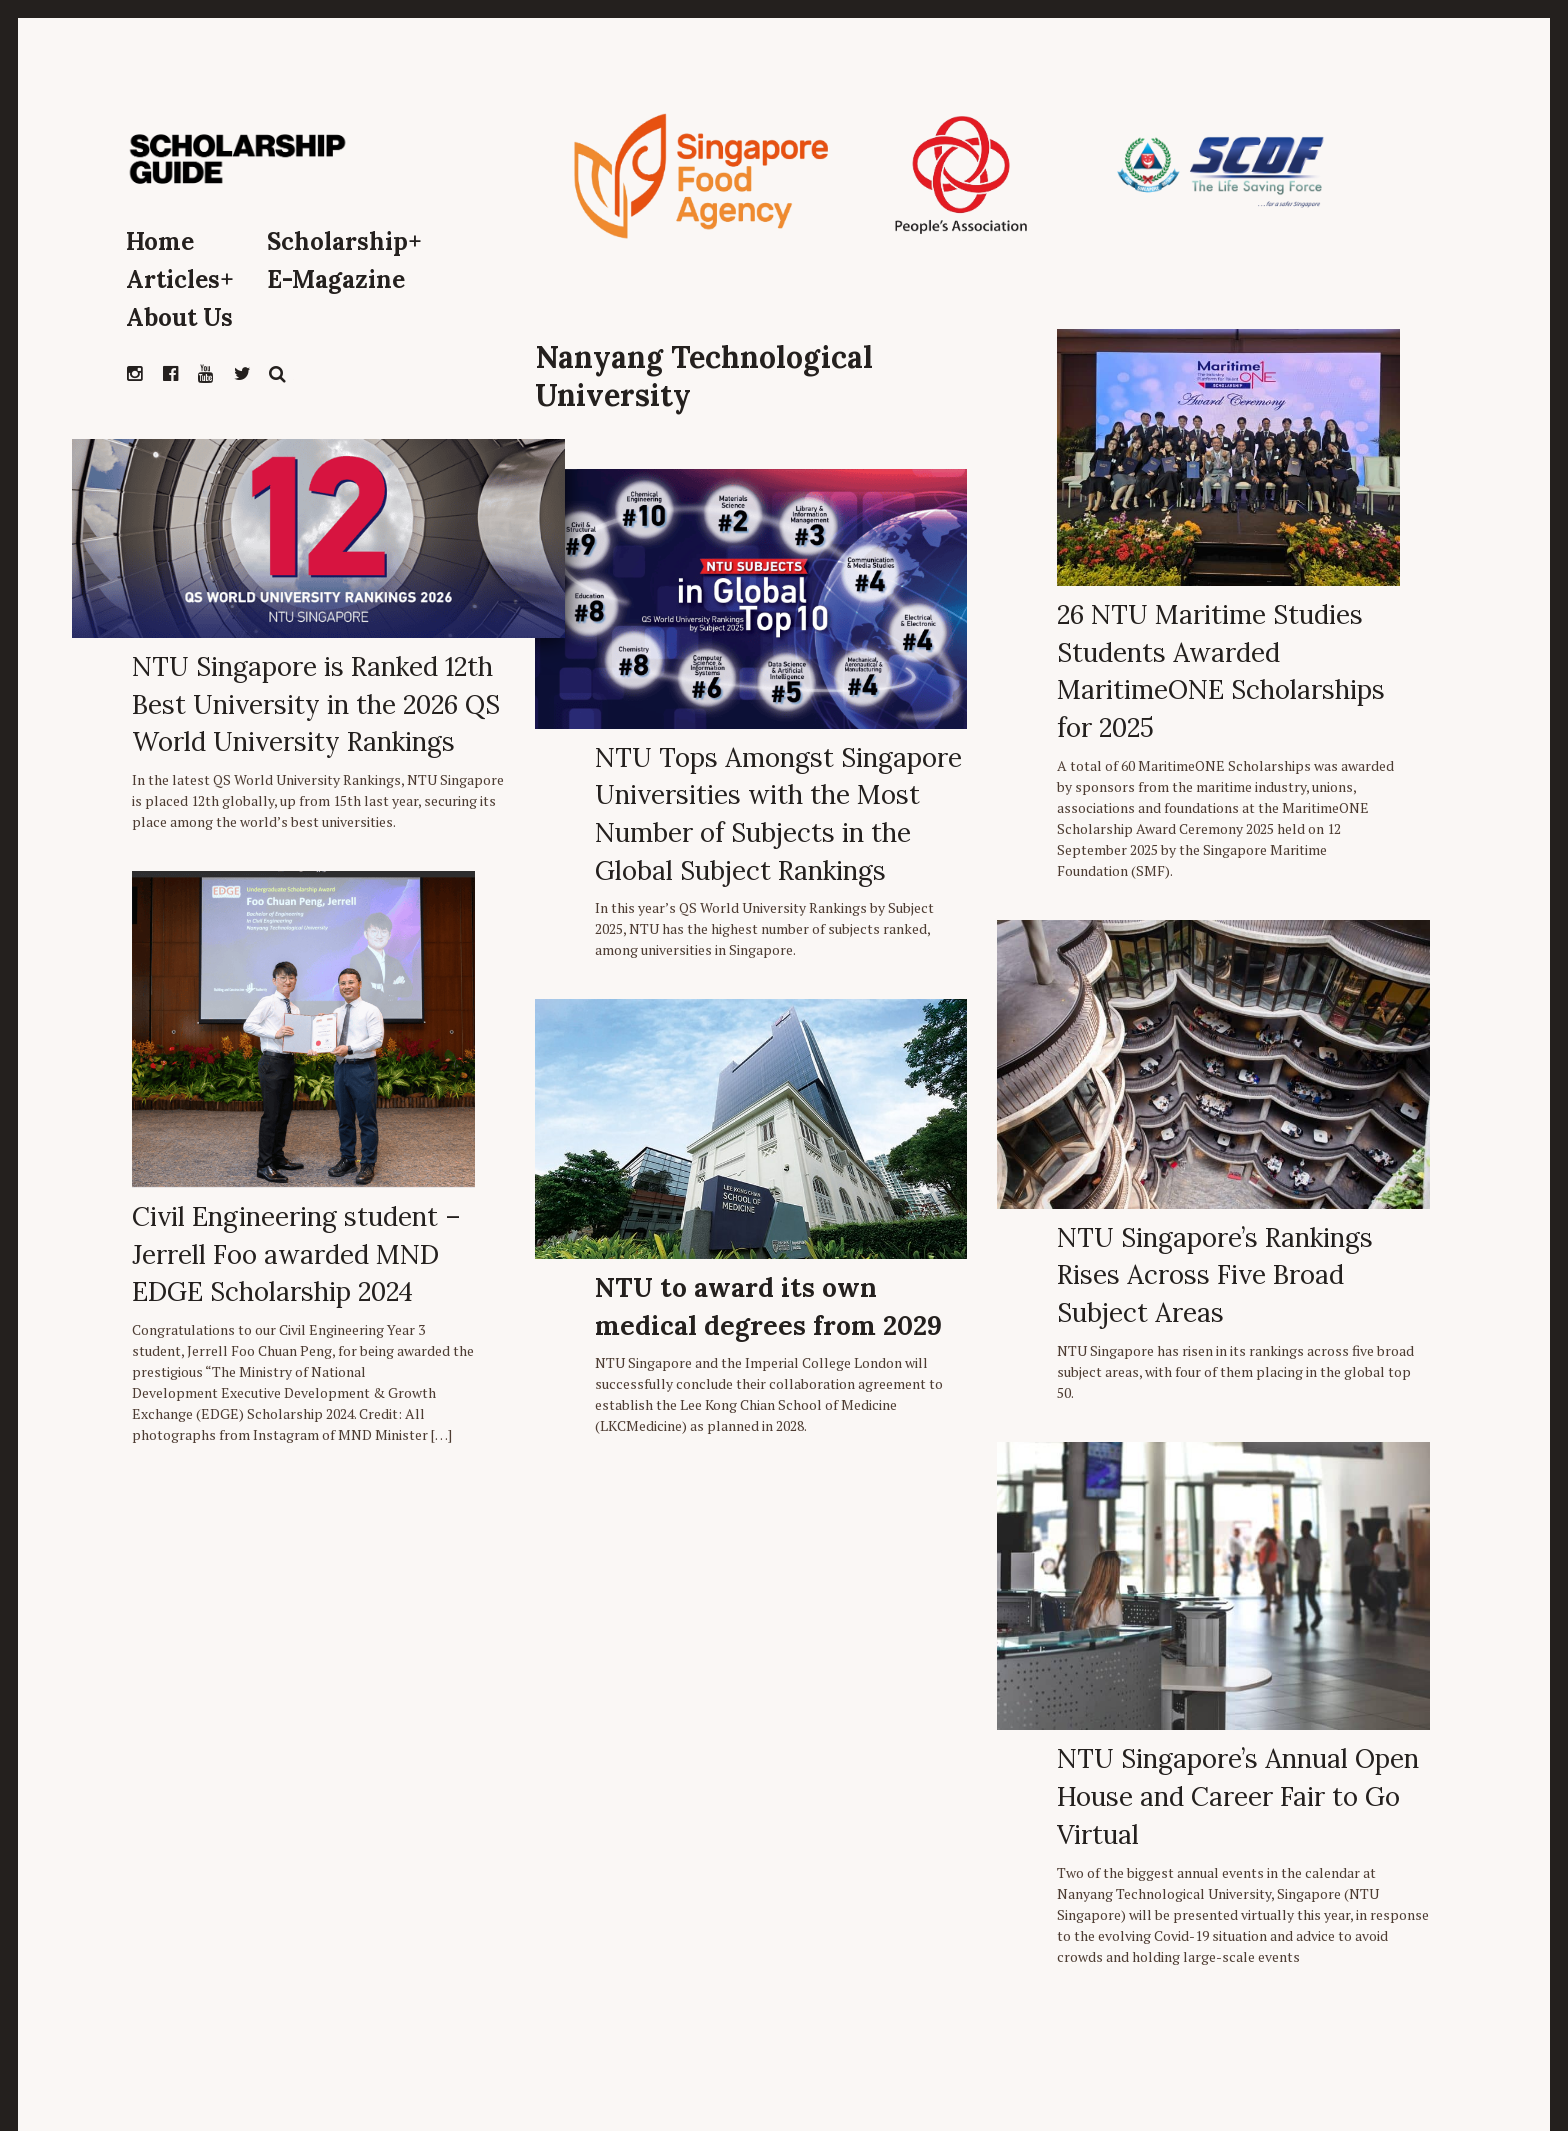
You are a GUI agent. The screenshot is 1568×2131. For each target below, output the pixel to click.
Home (160, 241)
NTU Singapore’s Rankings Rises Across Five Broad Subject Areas (1215, 1275)
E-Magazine (336, 279)
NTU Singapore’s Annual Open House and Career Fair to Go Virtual (1238, 1796)
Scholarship (344, 241)
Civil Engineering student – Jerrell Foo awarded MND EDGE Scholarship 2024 (296, 1254)
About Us (179, 317)
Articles (180, 279)
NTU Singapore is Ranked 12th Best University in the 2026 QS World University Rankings (316, 704)
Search (278, 374)
